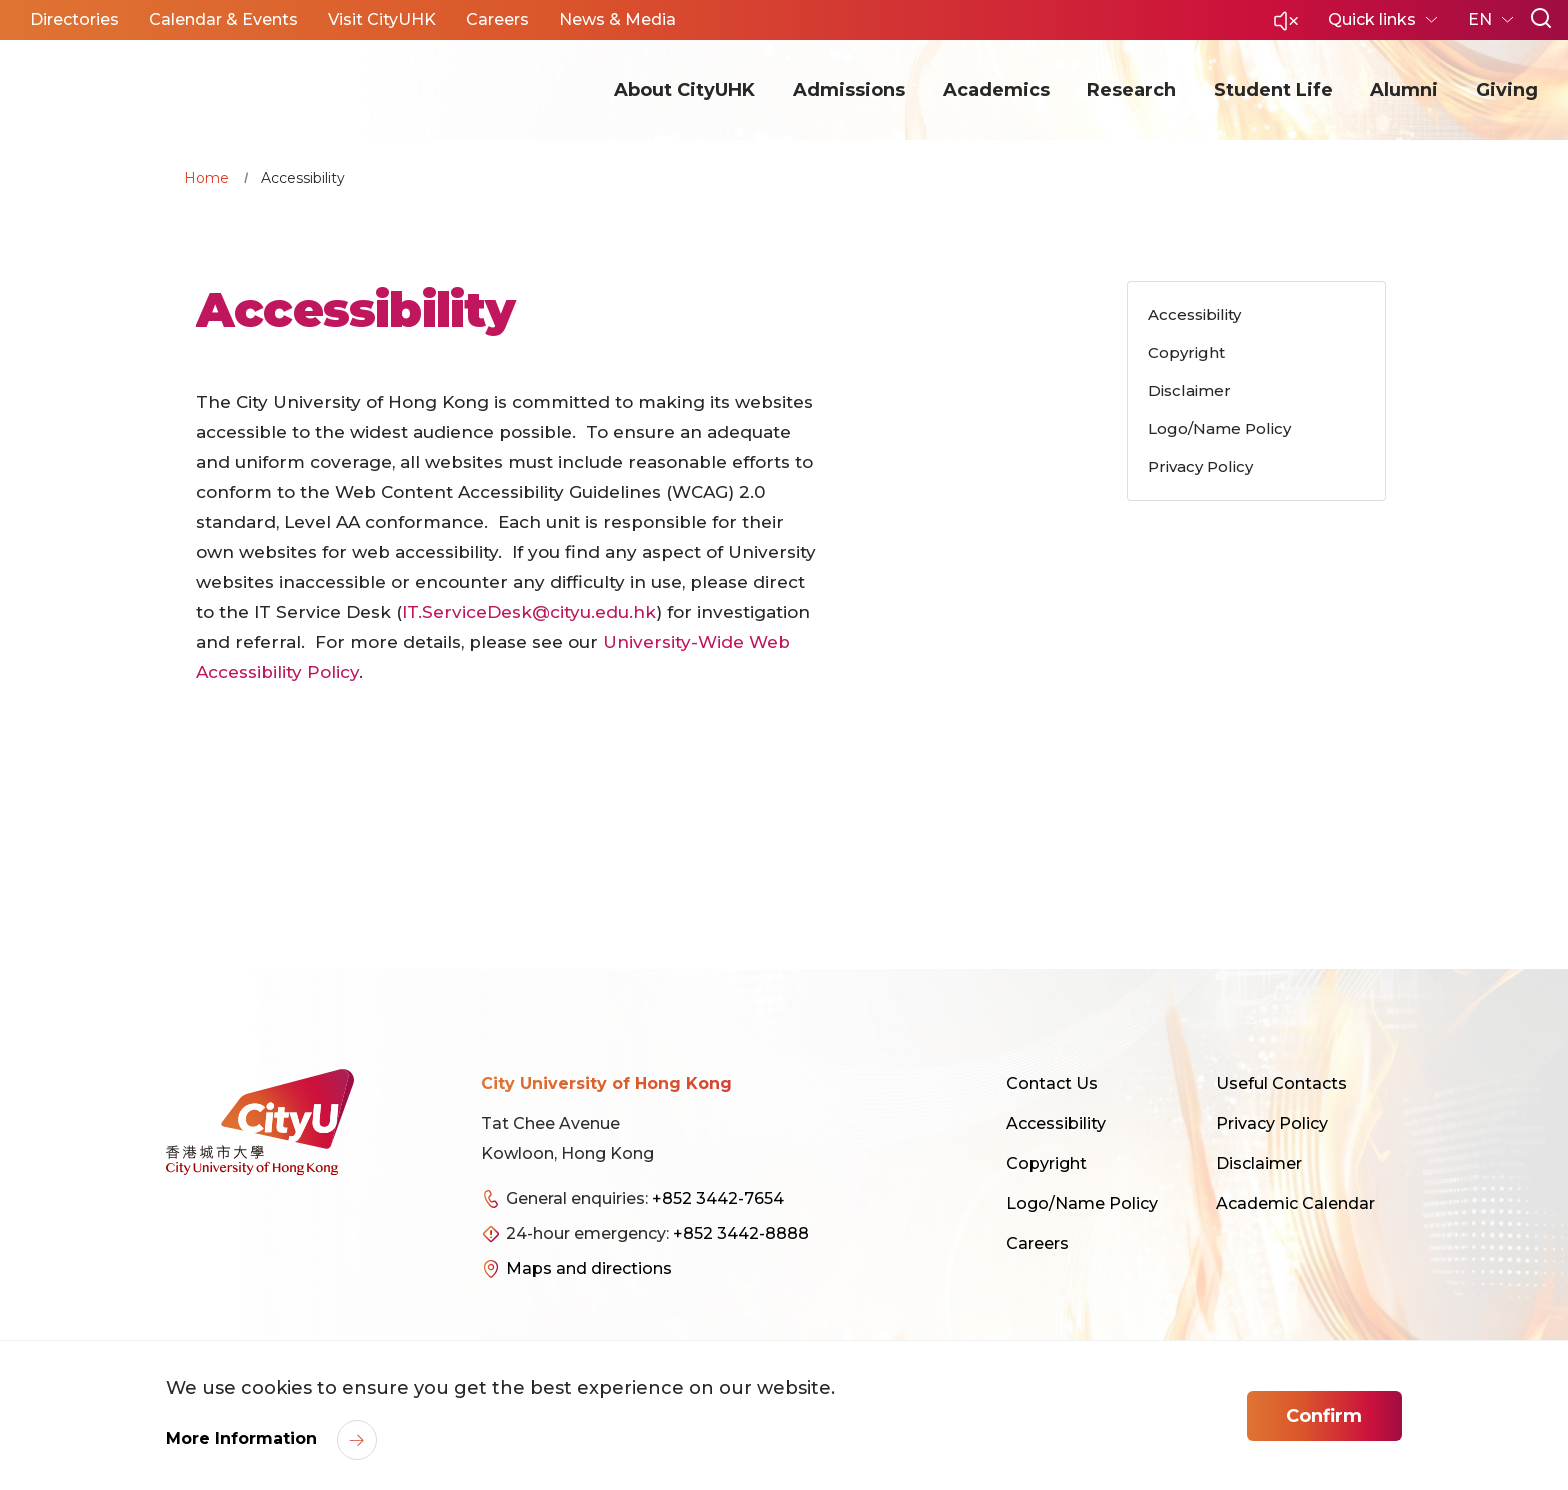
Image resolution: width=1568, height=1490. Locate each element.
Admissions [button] (849, 90)
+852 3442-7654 (718, 1198)
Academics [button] (996, 90)
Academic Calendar (1295, 1203)
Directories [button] (74, 19)
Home (206, 178)
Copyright (1046, 1163)
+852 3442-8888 (741, 1233)
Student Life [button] (1273, 90)
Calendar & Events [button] (223, 19)
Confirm (1324, 1416)
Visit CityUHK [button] (382, 19)
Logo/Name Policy (1082, 1203)
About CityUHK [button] (684, 90)
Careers (1037, 1243)
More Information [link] (244, 1438)
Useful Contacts (1281, 1083)
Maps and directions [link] (589, 1268)
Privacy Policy (1272, 1123)
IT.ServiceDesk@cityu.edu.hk (529, 612)
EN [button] (1482, 19)
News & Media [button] (617, 19)
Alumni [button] (1404, 90)
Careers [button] (497, 19)
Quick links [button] (1374, 19)
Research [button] (1131, 90)
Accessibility (1056, 1123)
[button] (1286, 26)
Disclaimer (1259, 1163)
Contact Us (1052, 1083)
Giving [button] (1507, 90)
